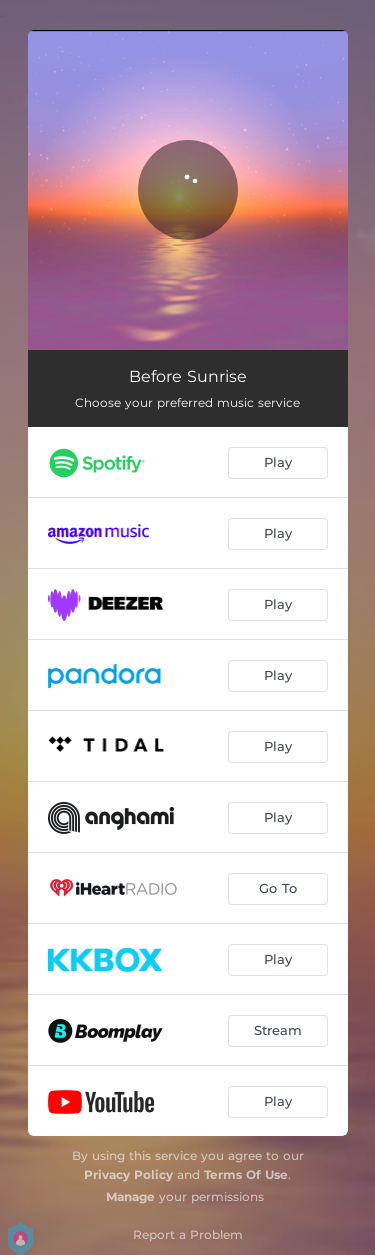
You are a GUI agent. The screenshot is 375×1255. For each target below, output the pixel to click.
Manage (130, 1196)
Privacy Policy (128, 1174)
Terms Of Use (246, 1174)
